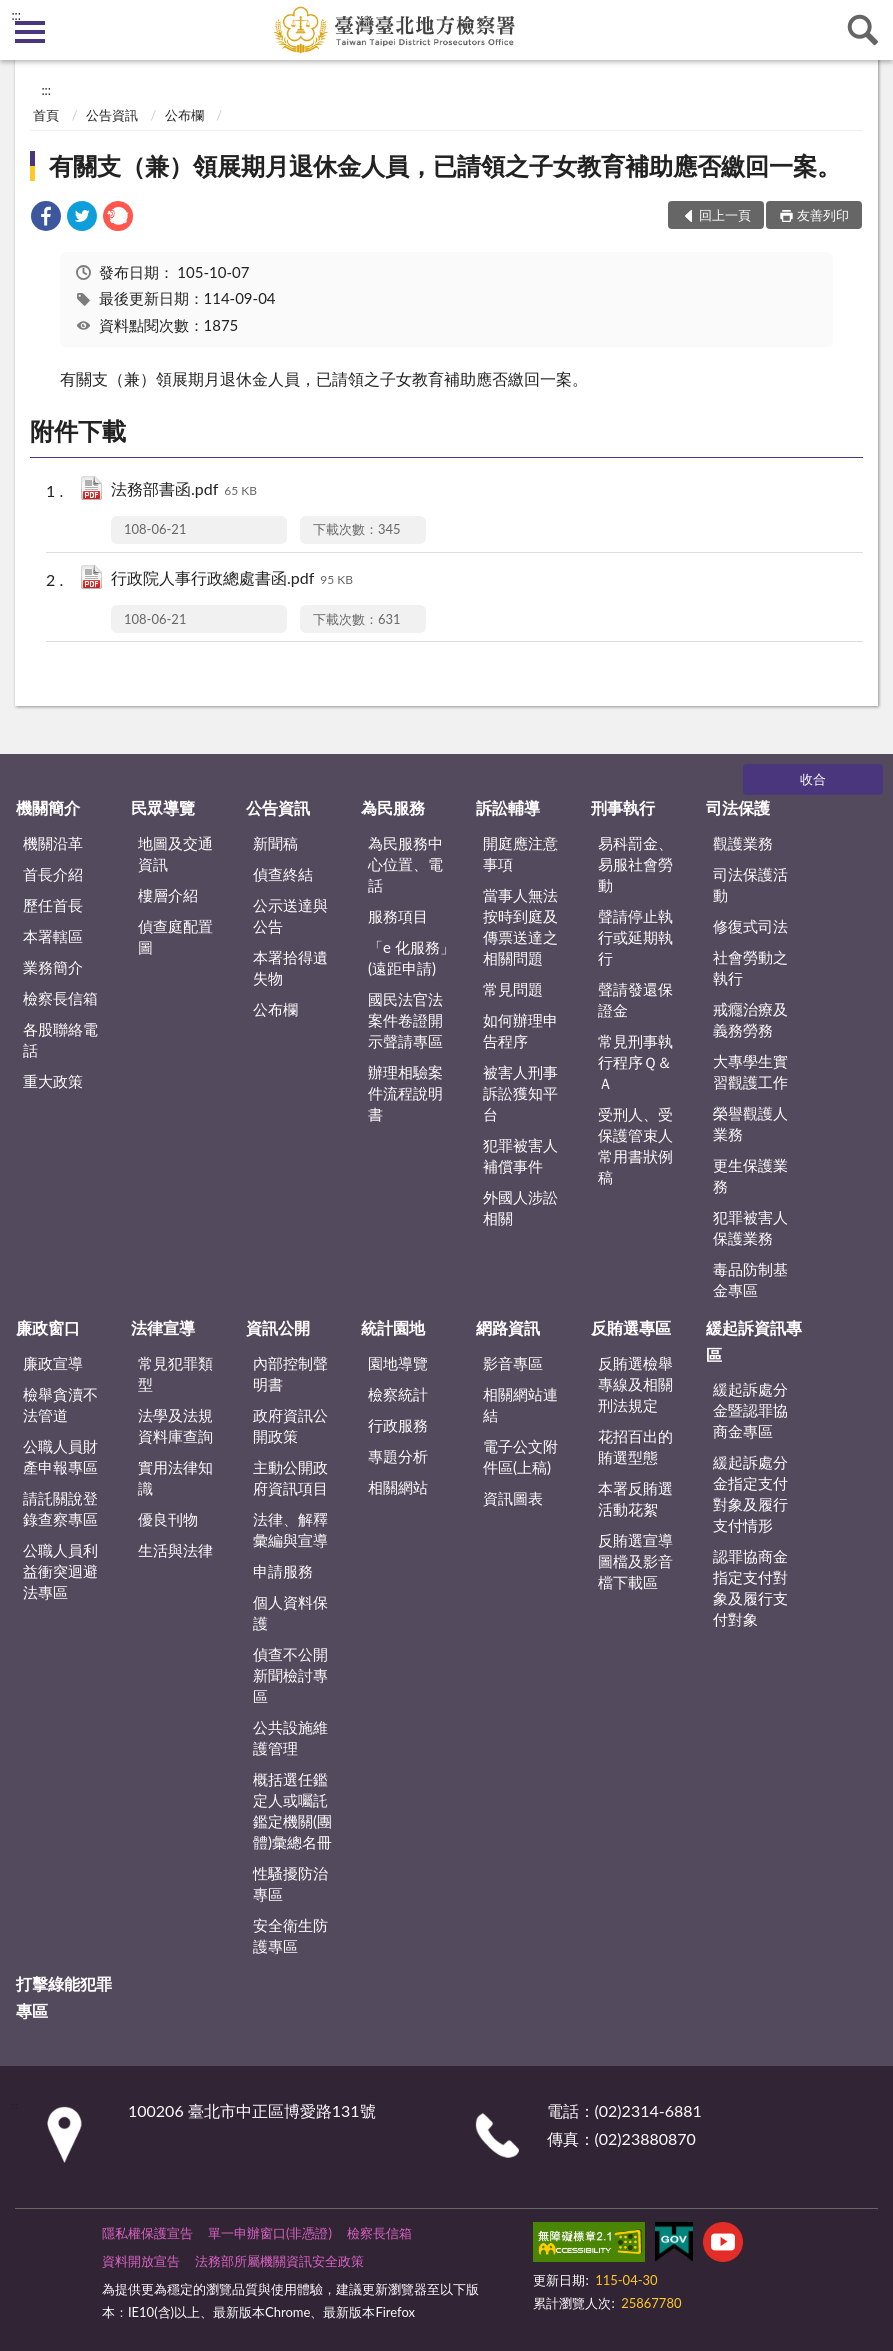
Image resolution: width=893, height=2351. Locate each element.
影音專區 (513, 1363)
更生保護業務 (750, 1175)
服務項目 (398, 916)
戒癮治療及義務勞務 (750, 1019)
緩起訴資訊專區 (754, 1340)
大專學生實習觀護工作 (750, 1071)
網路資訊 (508, 1327)
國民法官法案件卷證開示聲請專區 (405, 1020)
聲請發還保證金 (635, 999)
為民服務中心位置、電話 (405, 864)
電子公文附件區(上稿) (520, 1456)
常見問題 (513, 989)
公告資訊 (112, 115)
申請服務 (283, 1571)
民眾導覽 (163, 807)
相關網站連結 (520, 1404)
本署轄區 (53, 936)
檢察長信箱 (60, 998)
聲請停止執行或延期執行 (635, 937)
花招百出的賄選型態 (635, 1446)
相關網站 (398, 1487)
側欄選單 (30, 32)
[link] (46, 218)
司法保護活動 (750, 884)
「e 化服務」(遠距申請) (411, 957)
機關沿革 (53, 843)
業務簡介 (53, 967)
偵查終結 (283, 874)
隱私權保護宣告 (147, 2233)
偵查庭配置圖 (175, 936)
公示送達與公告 (290, 915)
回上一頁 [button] (725, 215)
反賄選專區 (631, 1327)
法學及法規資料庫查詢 (175, 1425)
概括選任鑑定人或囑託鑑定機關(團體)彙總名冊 (292, 1810)
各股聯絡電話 (60, 1039)
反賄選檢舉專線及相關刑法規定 (635, 1384)
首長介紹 (53, 874)
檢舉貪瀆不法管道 (60, 1404)
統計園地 (393, 1327)
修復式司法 (750, 926)
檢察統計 (398, 1394)
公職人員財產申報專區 (60, 1456)
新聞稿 (275, 843)
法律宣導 (163, 1327)
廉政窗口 (48, 1327)
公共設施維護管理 (290, 1737)
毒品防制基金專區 (750, 1279)
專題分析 (398, 1456)
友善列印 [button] (823, 215)
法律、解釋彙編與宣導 (290, 1529)
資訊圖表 (513, 1498)
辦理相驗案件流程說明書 (405, 1093)
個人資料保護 (290, 1612)
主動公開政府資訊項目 (290, 1477)
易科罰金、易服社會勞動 (635, 864)
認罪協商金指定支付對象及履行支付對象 (750, 1587)
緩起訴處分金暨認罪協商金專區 (750, 1410)
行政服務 (398, 1425)
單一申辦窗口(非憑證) (270, 2233)
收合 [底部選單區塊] (813, 779)
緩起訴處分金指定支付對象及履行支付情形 (750, 1493)
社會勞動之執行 (750, 967)
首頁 (46, 115)
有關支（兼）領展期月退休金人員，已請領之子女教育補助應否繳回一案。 (445, 165)
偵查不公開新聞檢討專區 (290, 1675)
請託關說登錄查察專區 (60, 1508)
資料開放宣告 (141, 2261)
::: (16, 15)
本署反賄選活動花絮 (635, 1498)
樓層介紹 (168, 895)
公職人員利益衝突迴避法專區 (60, 1571)
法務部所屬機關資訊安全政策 (279, 2261)
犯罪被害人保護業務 (750, 1227)
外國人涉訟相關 (520, 1207)
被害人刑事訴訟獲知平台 (520, 1093)
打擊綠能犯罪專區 (64, 1996)
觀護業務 (743, 843)
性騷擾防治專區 (290, 1883)
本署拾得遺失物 (290, 967)
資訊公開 (278, 1327)
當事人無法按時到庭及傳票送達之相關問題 (520, 926)
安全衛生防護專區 (290, 1935)
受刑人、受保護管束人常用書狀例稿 (635, 1145)
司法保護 (738, 807)
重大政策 (53, 1081)
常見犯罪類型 (175, 1373)
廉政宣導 (53, 1363)
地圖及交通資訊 (175, 853)
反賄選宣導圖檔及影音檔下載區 (635, 1561)
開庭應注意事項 (520, 853)
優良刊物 (168, 1519)
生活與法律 (175, 1550)
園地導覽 (398, 1363)
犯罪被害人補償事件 (520, 1155)
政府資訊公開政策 (290, 1425)
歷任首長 (53, 905)
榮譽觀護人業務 (750, 1123)
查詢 (863, 30)
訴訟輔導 (508, 807)
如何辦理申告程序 (520, 1030)
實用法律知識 (175, 1477)
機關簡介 (48, 807)
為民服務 (393, 807)
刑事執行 (623, 807)
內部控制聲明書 (290, 1373)
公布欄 (184, 115)
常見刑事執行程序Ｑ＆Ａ (635, 1062)
